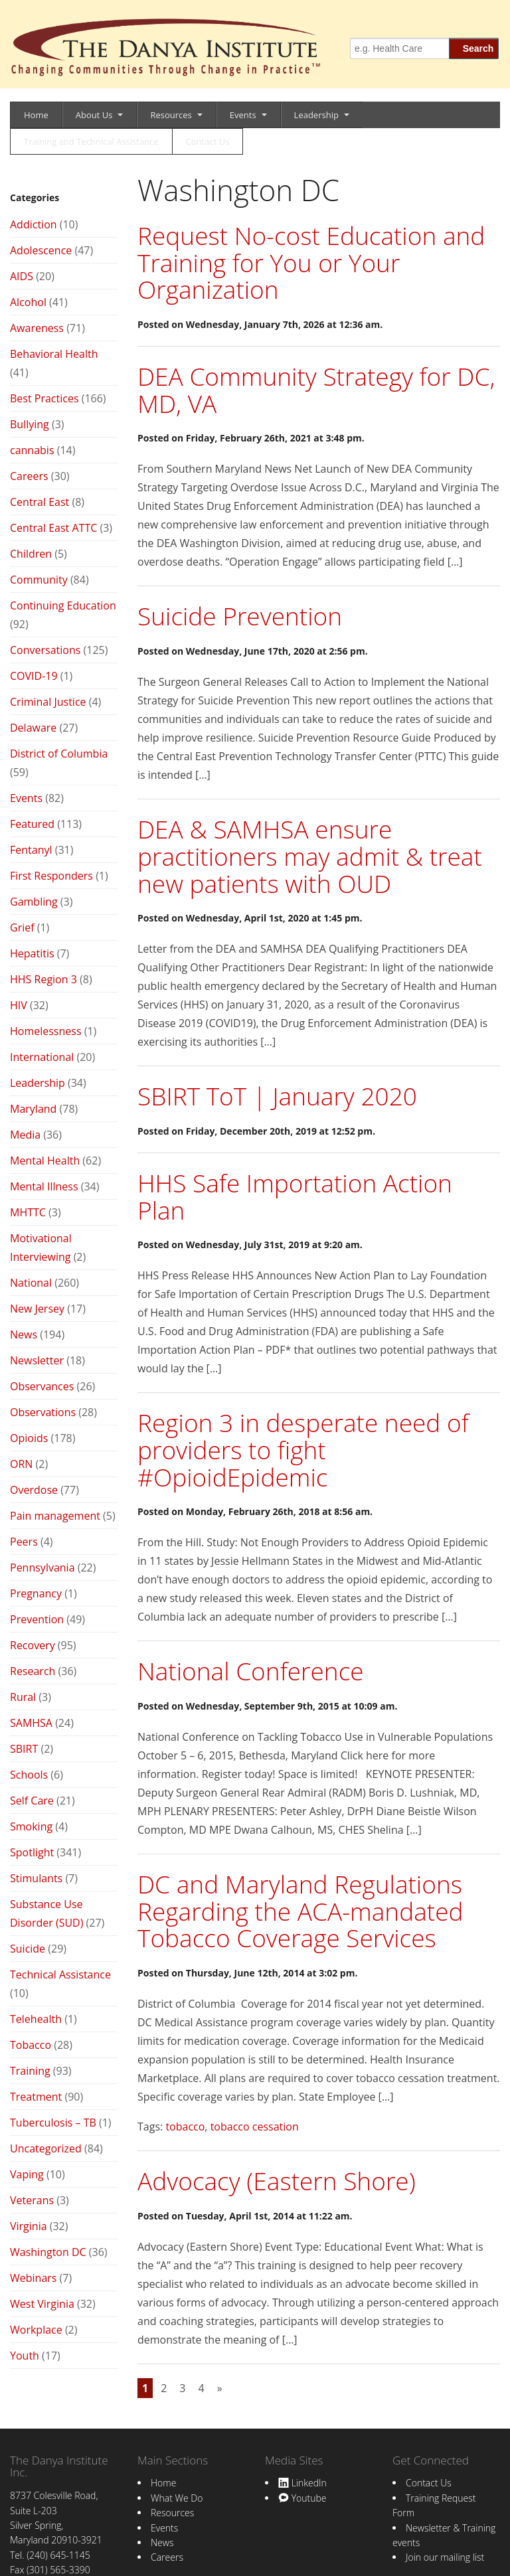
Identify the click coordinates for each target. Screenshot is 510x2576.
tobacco (185, 2126)
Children (31, 553)
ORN (21, 1464)
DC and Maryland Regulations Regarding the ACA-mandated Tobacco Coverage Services (300, 1911)
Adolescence (41, 250)
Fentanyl (31, 850)
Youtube (302, 2498)
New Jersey (37, 1308)
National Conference (250, 1671)
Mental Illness (44, 1186)
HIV (18, 1005)
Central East (39, 502)
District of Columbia (59, 753)
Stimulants (36, 1878)
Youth (24, 2355)
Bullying (29, 424)
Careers (29, 476)
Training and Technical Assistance (91, 141)
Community (39, 579)
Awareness (37, 328)
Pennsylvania (42, 1567)
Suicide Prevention (239, 616)
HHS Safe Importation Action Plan (294, 1196)
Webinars (33, 2278)
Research (32, 1671)
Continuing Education (63, 605)
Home (36, 115)
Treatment (36, 2096)
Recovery (32, 1645)
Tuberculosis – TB (53, 2122)
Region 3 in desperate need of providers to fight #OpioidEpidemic (303, 1449)
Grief (22, 927)
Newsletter (37, 1360)
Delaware (33, 727)
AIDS (21, 276)
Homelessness (46, 1031)
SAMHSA (31, 1723)
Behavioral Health (54, 354)
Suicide (27, 1948)
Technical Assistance (60, 1974)
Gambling (34, 901)
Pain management (55, 1515)
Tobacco (30, 2045)
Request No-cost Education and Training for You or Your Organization (311, 262)
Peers (24, 1541)
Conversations (45, 650)
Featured (32, 824)
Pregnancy (36, 1593)
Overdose (34, 1490)
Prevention (37, 1619)
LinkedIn (302, 2482)
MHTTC (28, 1212)
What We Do (177, 2498)
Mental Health (45, 1160)
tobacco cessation (255, 2126)
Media (25, 1134)
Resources (170, 115)
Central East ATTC (53, 528)
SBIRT (24, 1748)
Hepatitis (32, 953)
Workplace (36, 2329)
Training (30, 2070)
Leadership (316, 115)
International (42, 1057)
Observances (42, 1386)
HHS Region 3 (43, 979)
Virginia (28, 2226)
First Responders (51, 875)
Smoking (31, 1826)
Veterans (32, 2200)
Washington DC (48, 2252)
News (23, 1334)
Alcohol (28, 302)
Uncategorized (46, 2148)
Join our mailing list (445, 2557)
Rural (23, 1697)
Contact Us (208, 141)
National (31, 1282)
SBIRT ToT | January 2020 (277, 1096)
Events (243, 115)
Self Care (32, 1800)
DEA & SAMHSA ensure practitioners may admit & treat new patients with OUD (309, 856)
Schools (29, 1774)
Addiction (33, 224)
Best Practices (44, 398)
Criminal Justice (48, 701)
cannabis (32, 450)
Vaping (27, 2174)
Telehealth (36, 2019)
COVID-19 (34, 676)
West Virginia (42, 2303)
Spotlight (32, 1852)
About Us (94, 115)
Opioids (29, 1438)
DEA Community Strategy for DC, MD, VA (316, 389)
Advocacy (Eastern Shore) (276, 2181)
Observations (43, 1412)
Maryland (33, 1108)
